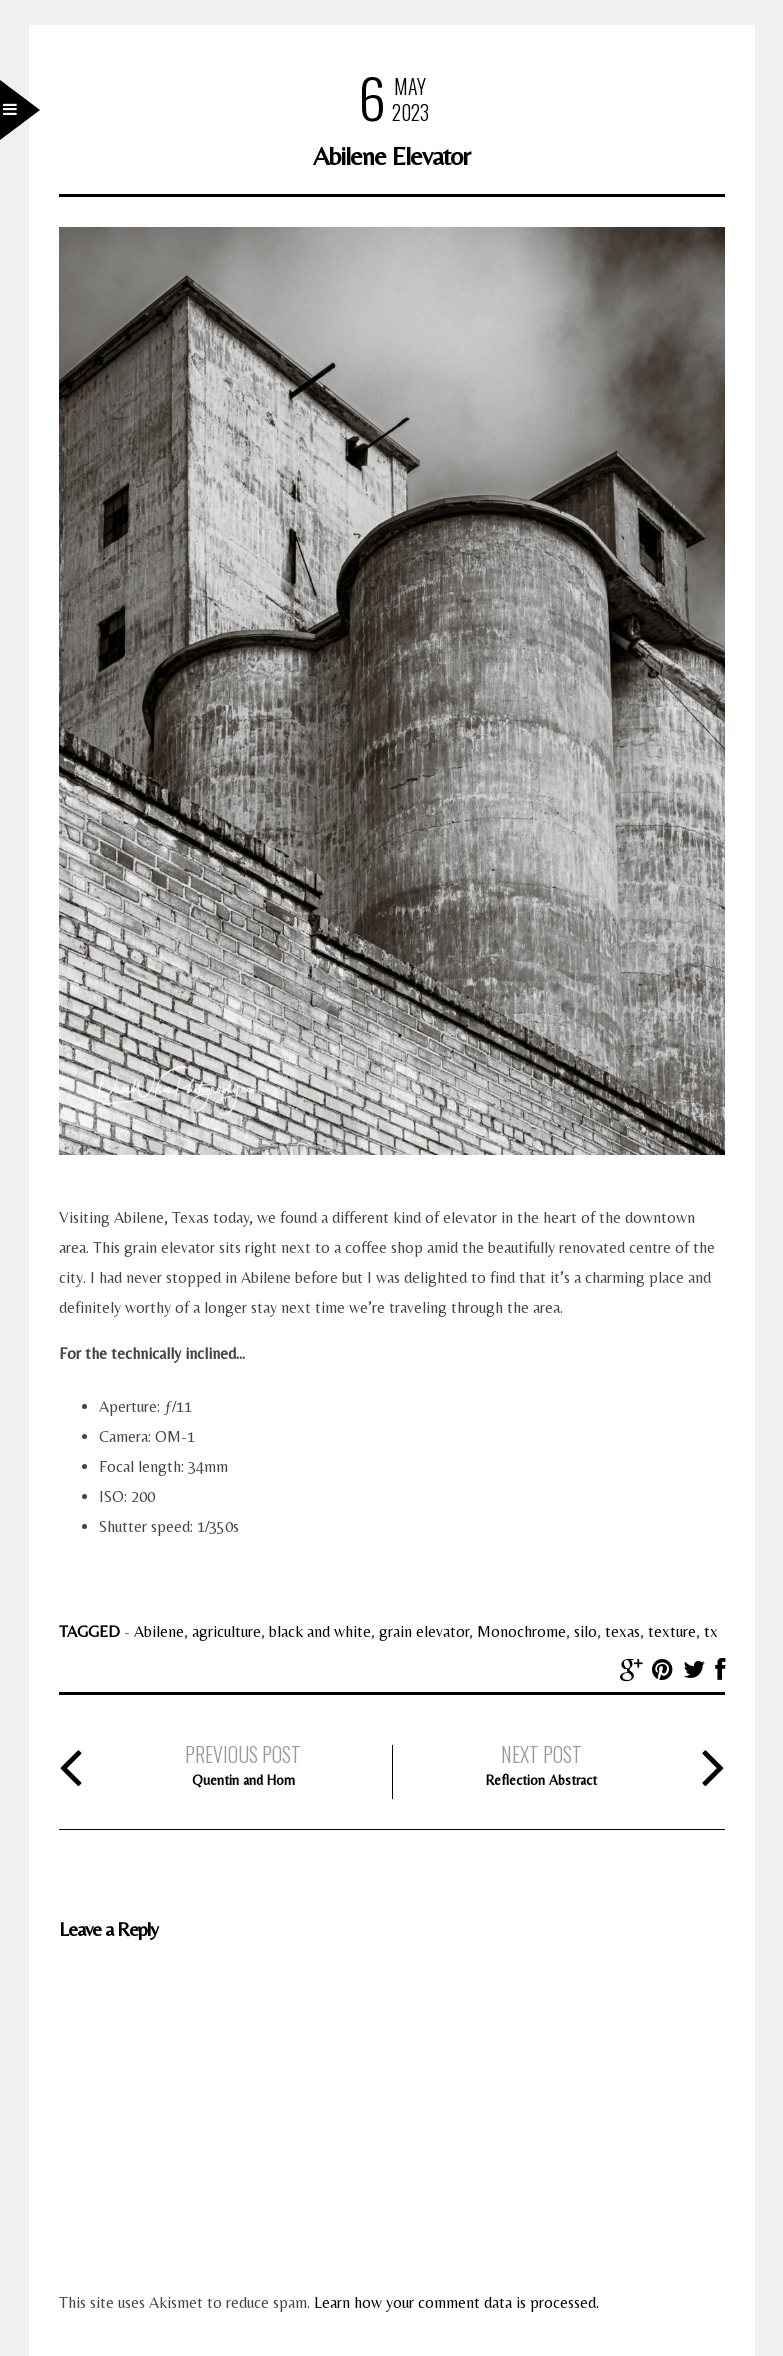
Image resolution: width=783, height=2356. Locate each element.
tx (711, 1631)
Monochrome (521, 1631)
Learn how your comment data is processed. (456, 2302)
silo (585, 1631)
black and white (320, 1631)
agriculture (226, 1631)
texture (672, 1631)
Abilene (159, 1631)
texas (622, 1631)
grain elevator (424, 1631)
